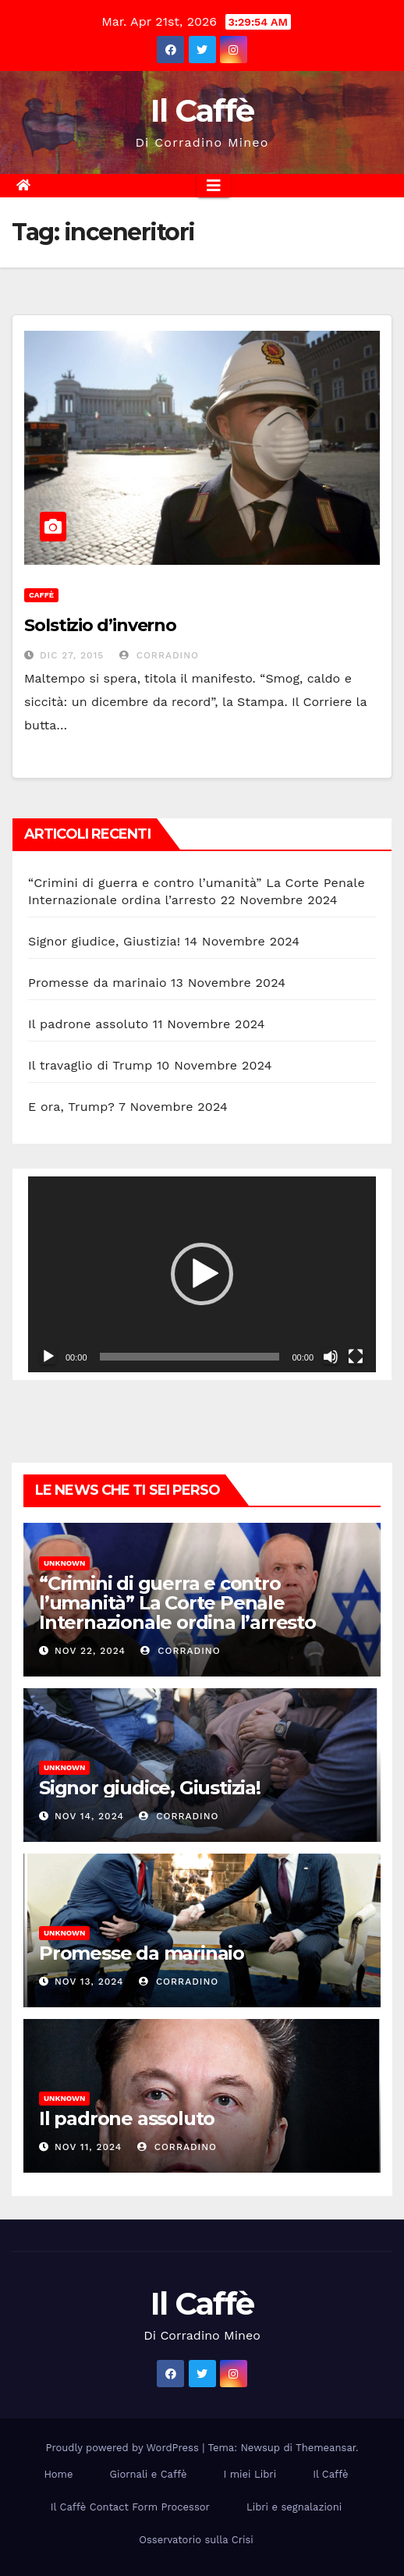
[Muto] (330, 1356)
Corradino (159, 655)
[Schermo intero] (355, 1356)
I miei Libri (249, 2474)
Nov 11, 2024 (88, 2146)
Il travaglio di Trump (90, 1065)
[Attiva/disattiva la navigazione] (214, 185)
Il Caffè (202, 110)
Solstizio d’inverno (100, 625)
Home (58, 2474)
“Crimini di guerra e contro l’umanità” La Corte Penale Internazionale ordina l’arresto (177, 1603)
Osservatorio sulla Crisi (196, 2540)
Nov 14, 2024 (89, 1816)
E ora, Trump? (71, 1106)
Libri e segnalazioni (294, 2507)
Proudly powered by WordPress (124, 2448)
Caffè (41, 595)
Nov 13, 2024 (89, 1981)
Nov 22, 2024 (90, 1650)
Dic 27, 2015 (72, 655)
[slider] (190, 1357)
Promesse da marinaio (97, 982)
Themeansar (326, 2448)
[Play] (48, 1356)
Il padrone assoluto (88, 1024)
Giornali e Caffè (148, 2474)
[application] (202, 1274)
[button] (202, 1274)
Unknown (64, 1563)
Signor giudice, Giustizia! (104, 941)
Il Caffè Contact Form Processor (130, 2507)
